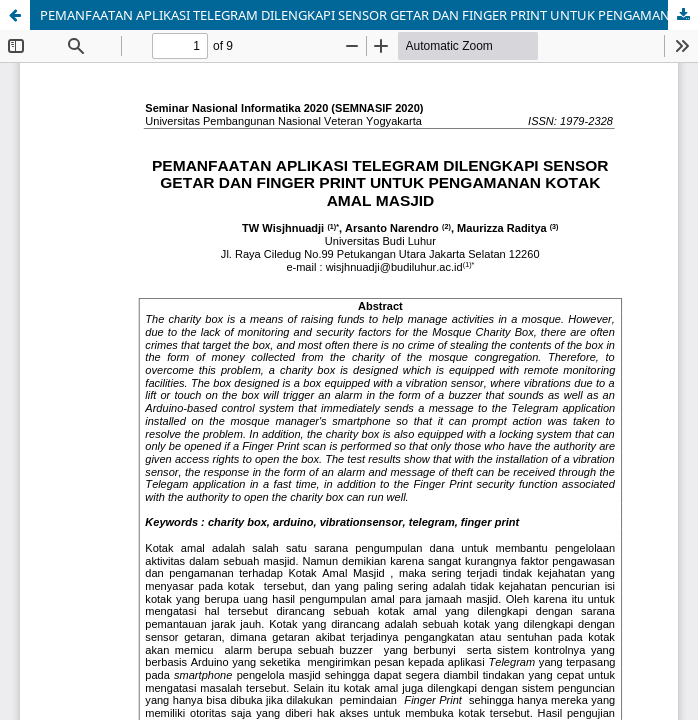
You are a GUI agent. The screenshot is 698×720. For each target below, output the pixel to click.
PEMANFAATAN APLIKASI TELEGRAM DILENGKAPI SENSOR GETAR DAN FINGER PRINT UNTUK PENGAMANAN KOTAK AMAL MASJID (369, 15)
